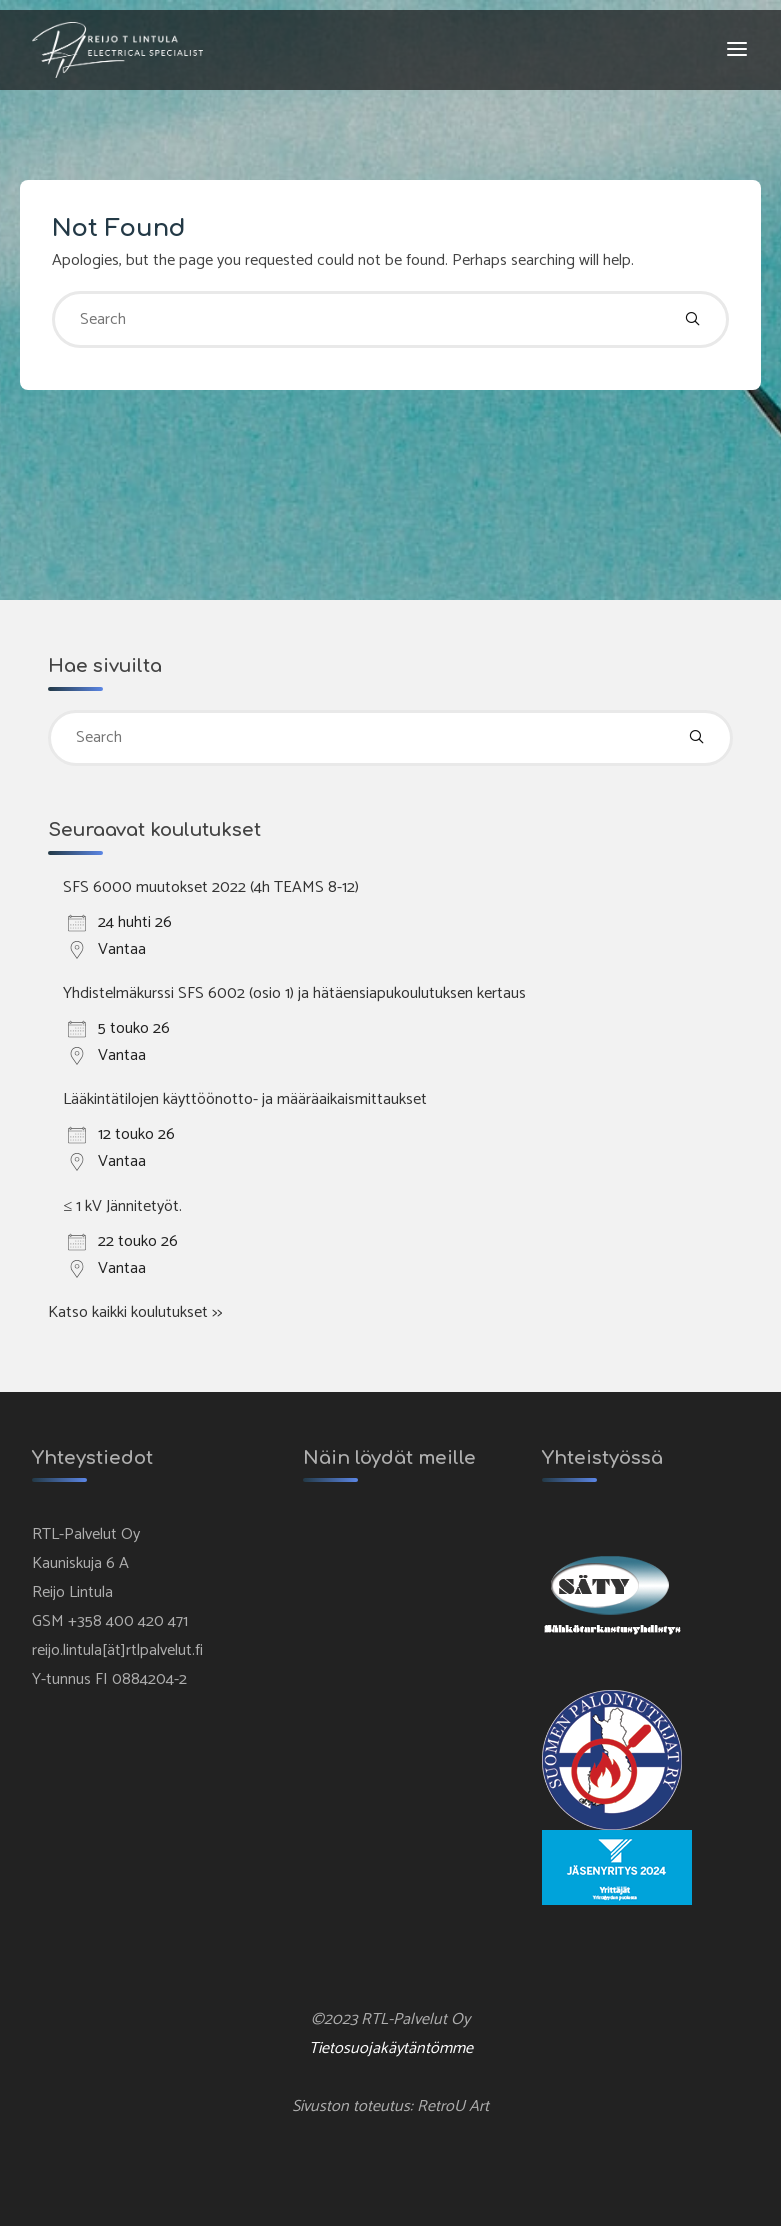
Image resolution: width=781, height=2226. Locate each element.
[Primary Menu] (737, 50)
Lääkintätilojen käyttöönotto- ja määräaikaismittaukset (245, 1099)
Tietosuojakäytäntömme (391, 2048)
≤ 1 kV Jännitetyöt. (122, 1206)
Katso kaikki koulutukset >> (135, 1312)
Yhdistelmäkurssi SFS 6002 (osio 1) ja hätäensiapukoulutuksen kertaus (294, 993)
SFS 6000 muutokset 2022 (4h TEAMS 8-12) (211, 887)
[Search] (692, 319)
